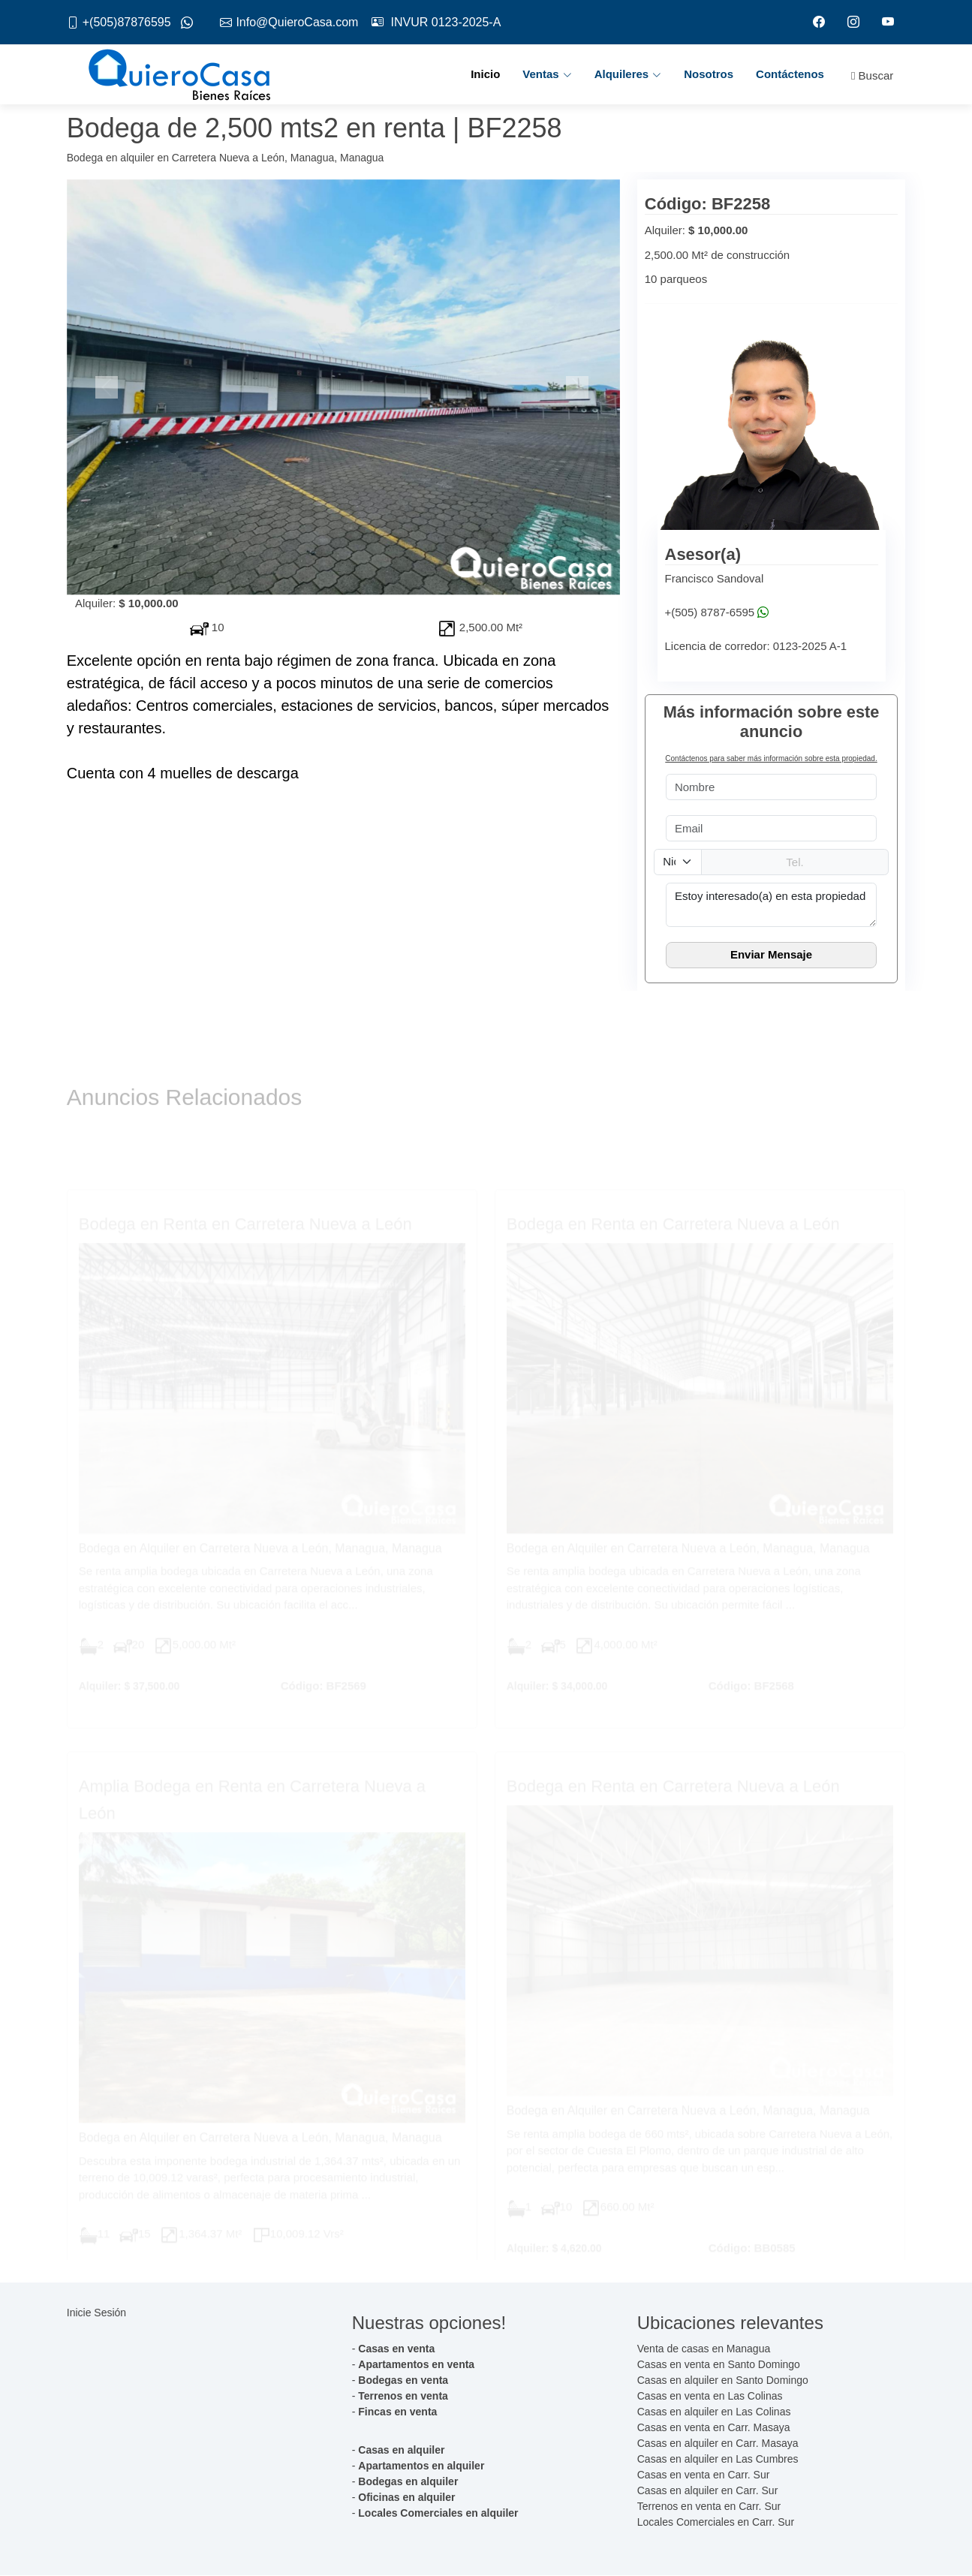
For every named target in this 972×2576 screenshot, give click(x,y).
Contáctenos (790, 74)
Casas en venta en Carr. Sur (703, 2475)
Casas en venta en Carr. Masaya (713, 2428)
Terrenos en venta (403, 2397)
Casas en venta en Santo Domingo (718, 2365)
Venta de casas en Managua (703, 2349)
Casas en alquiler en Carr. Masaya (718, 2444)
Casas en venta (396, 2349)
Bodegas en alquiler (408, 2482)
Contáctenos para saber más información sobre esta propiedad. (771, 759)
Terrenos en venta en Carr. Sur (709, 2507)
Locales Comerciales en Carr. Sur (715, 2523)
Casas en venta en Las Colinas (710, 2397)
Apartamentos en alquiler (421, 2466)
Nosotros (708, 74)
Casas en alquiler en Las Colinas (714, 2412)
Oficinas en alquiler (406, 2498)
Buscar (872, 76)
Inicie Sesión (96, 2313)
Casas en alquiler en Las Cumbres (718, 2460)
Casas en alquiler (401, 2451)
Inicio (485, 74)
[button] (108, 388)
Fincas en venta (397, 2412)
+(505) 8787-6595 (710, 612)
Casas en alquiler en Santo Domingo (722, 2381)
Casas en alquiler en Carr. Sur (707, 2491)
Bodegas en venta (403, 2381)
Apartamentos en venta (416, 2365)
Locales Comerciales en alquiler (438, 2514)
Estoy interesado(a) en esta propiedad (771, 905)
